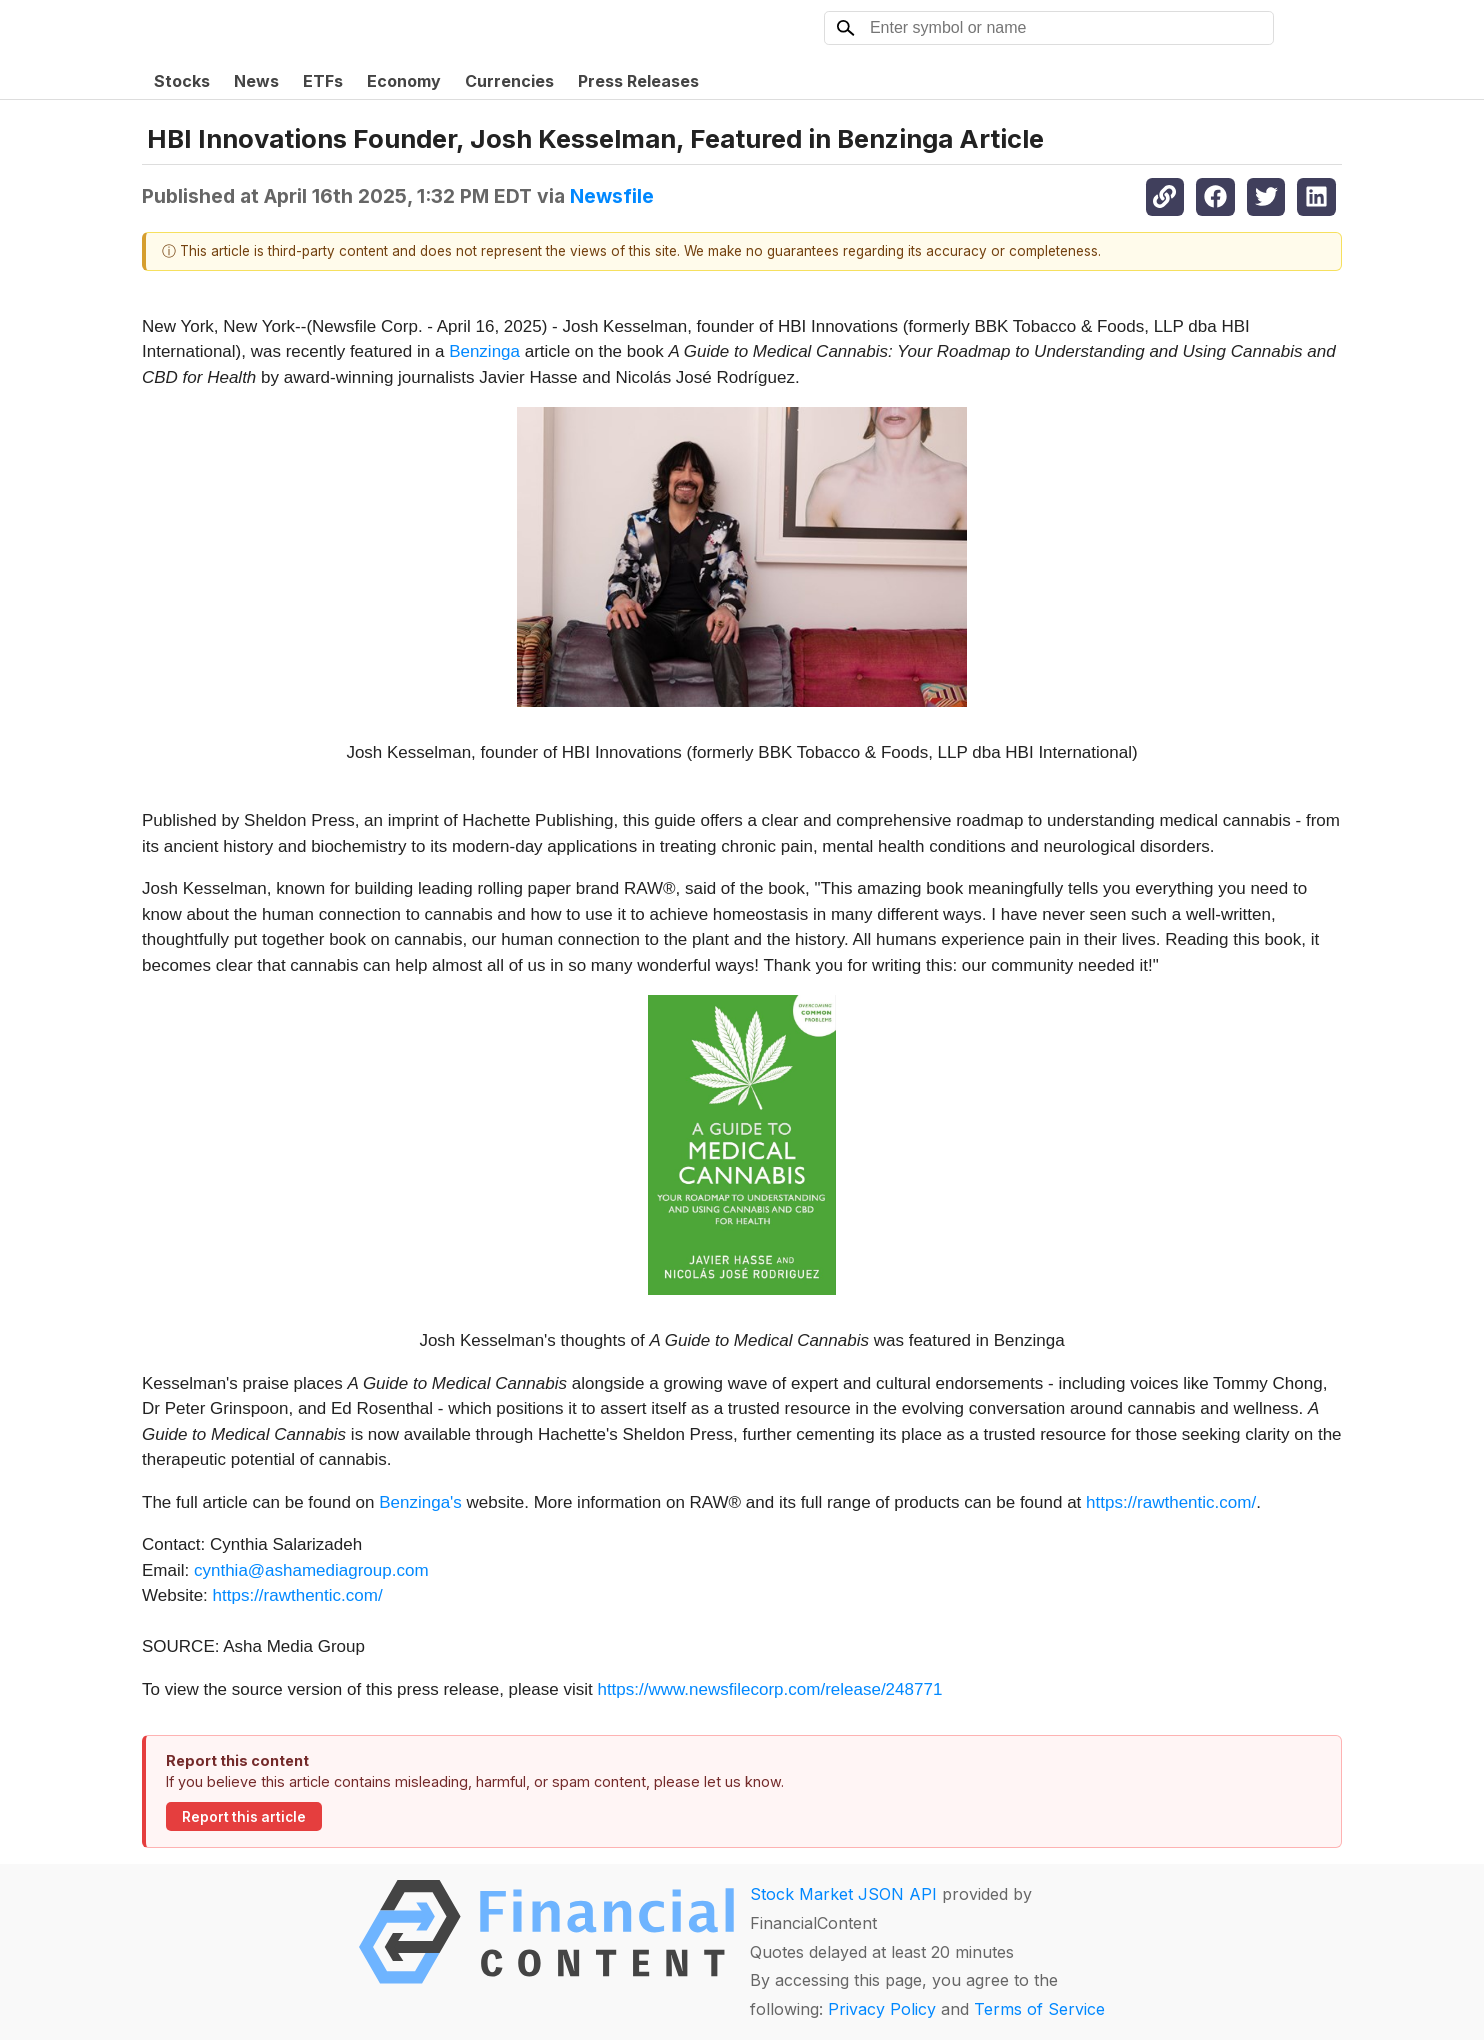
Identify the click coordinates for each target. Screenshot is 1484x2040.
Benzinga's (420, 1502)
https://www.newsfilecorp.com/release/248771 (769, 1689)
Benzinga (484, 351)
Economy (404, 81)
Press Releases (638, 81)
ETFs (323, 81)
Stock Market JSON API (843, 1894)
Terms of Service (1039, 2009)
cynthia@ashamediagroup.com (311, 1570)
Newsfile (612, 196)
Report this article (244, 1817)
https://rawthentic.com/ (1171, 1502)
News (256, 81)
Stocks (182, 81)
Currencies (509, 81)
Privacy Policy (882, 2009)
